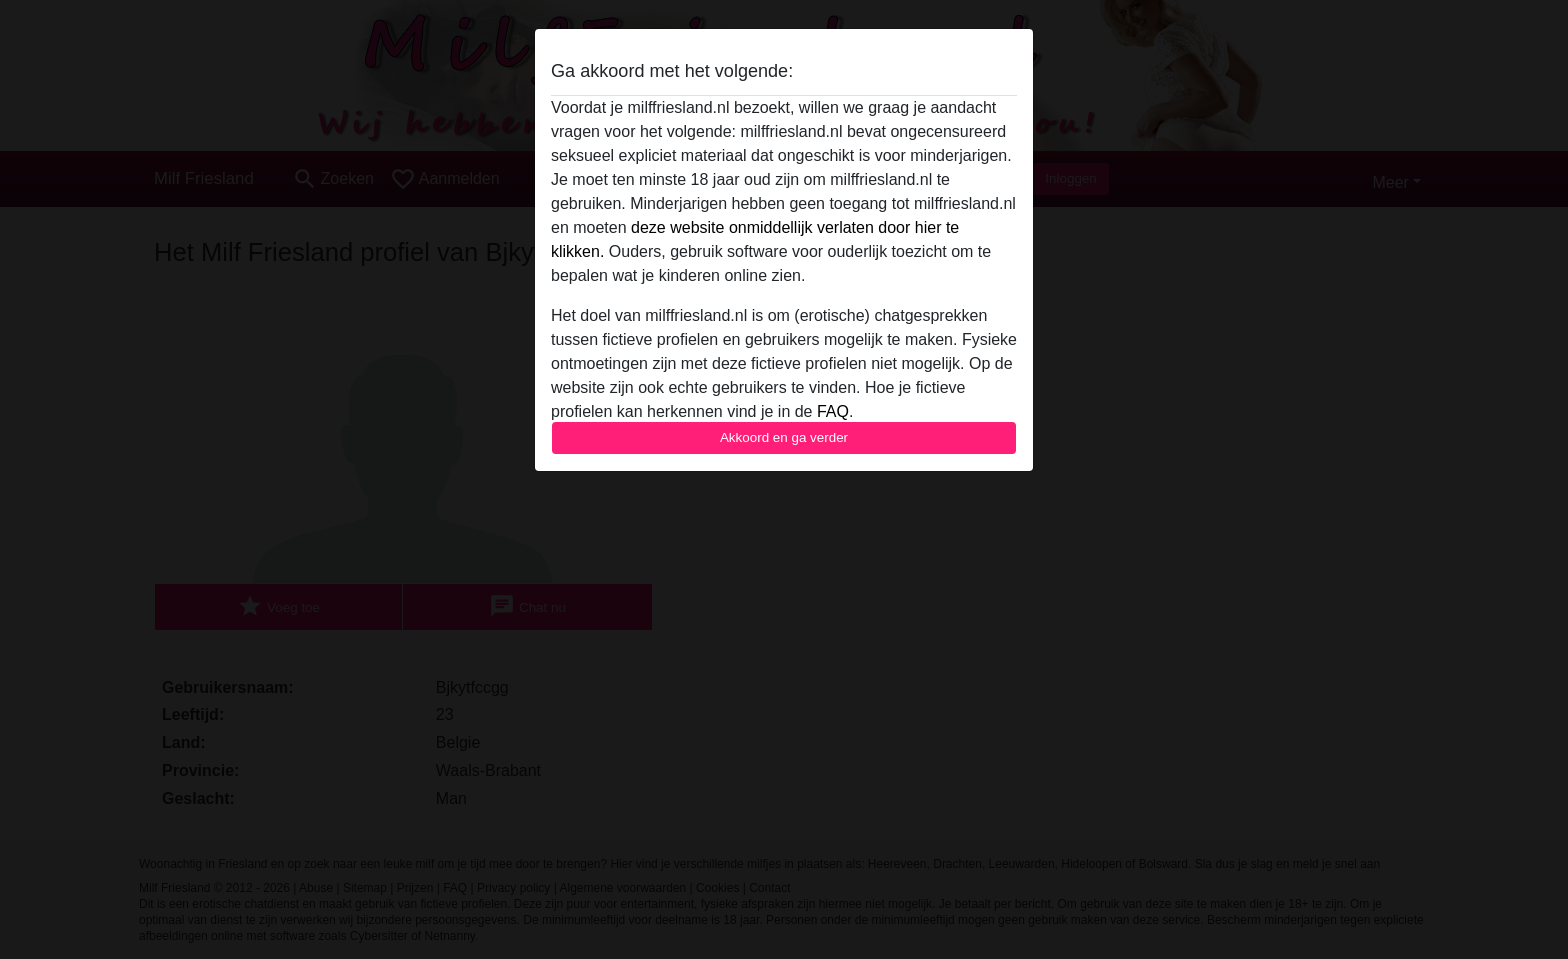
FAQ (833, 411)
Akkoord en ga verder (784, 437)
